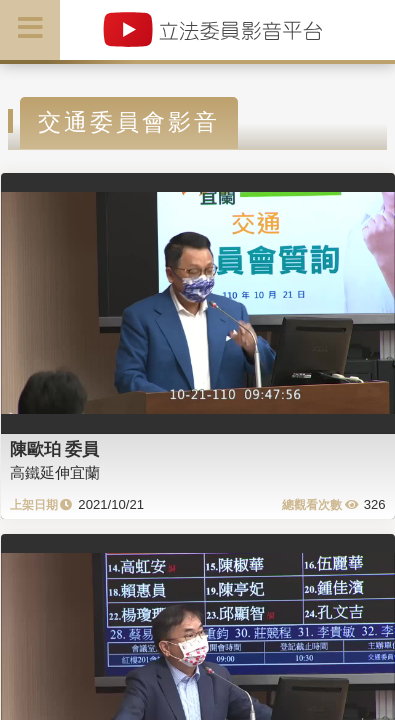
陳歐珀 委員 (55, 449)
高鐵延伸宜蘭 (55, 472)
